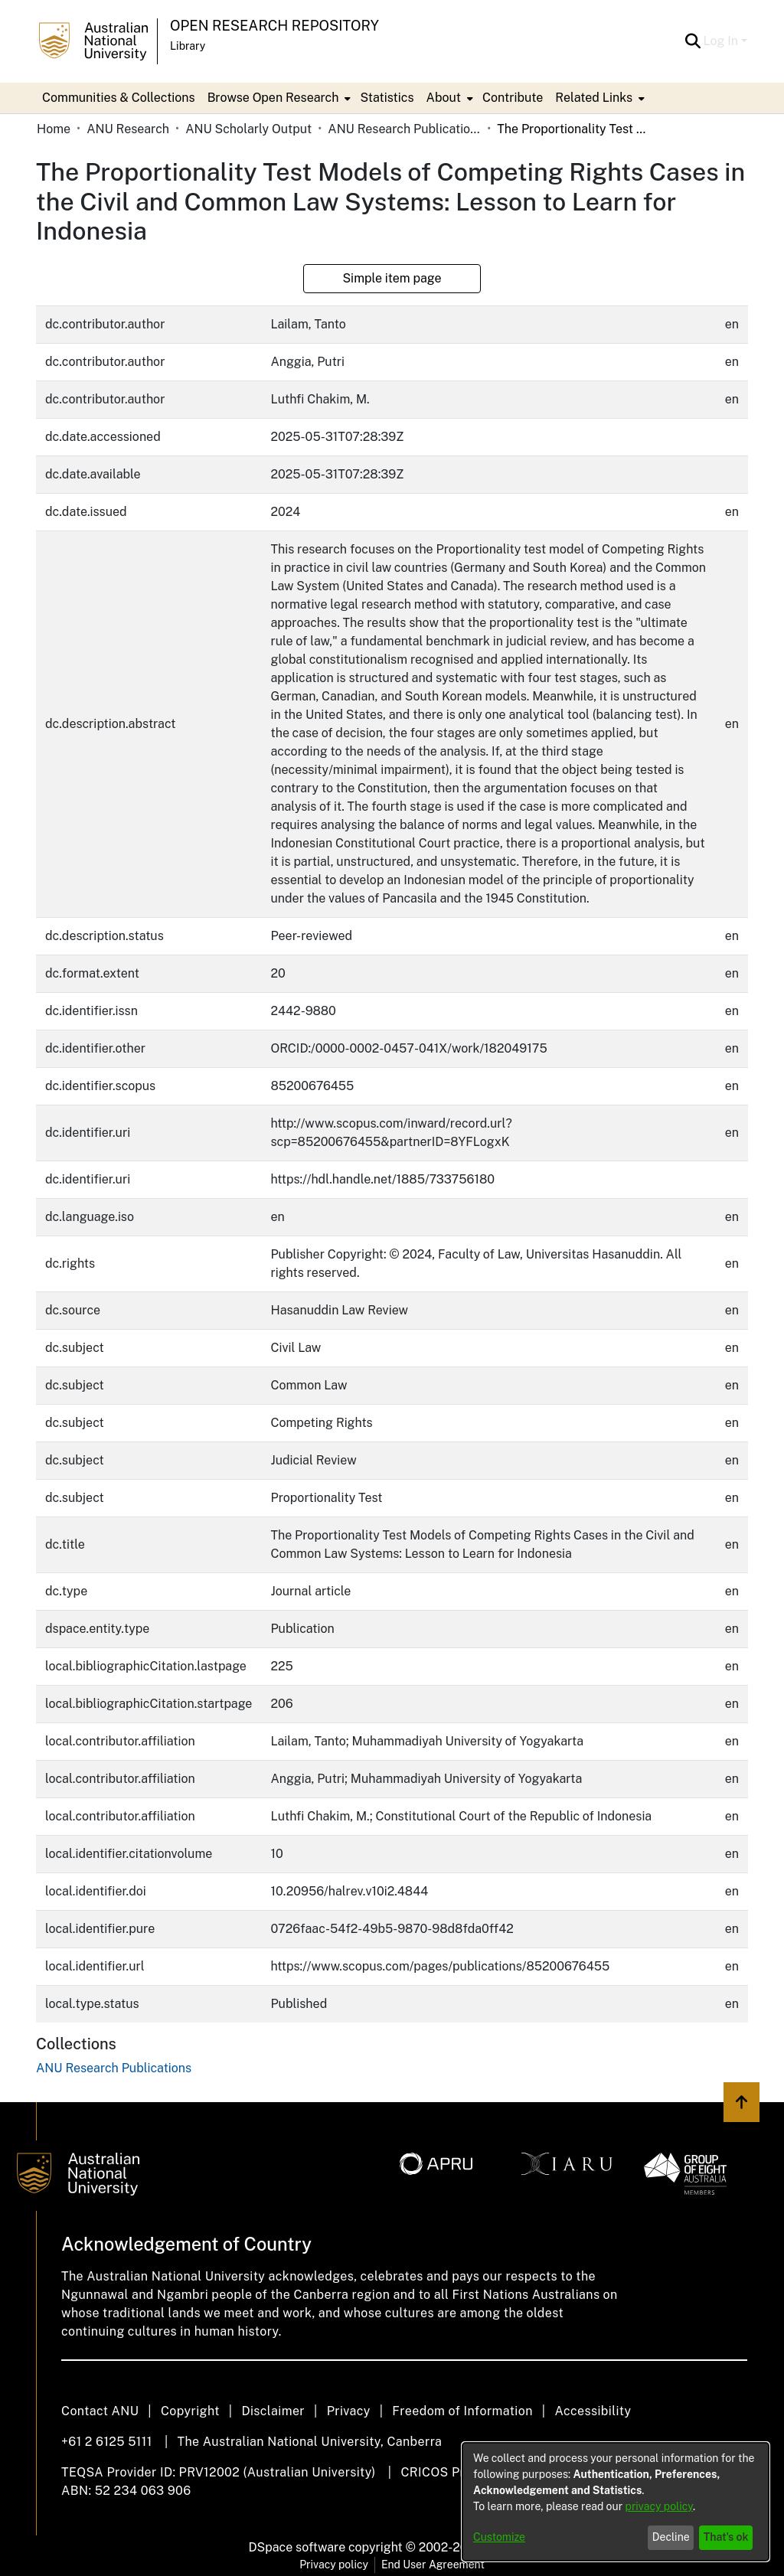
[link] (113, 2068)
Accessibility (592, 2411)
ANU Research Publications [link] (404, 129)
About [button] (443, 97)
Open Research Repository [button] (274, 26)
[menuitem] (277, 98)
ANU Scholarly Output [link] (248, 129)
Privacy (349, 2411)
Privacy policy (333, 2564)
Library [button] (187, 46)
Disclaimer (273, 2411)
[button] (693, 41)
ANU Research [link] (128, 129)
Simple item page (391, 278)
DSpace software (297, 2547)
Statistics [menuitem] (386, 97)
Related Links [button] (593, 97)
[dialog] (615, 2502)
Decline (671, 2537)
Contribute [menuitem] (512, 97)
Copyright (190, 2411)
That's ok (726, 2537)
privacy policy (659, 2506)
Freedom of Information (462, 2411)
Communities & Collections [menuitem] (118, 97)
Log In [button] (722, 41)
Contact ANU (100, 2411)
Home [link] (53, 129)
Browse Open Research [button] (273, 97)
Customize (499, 2537)
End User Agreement (433, 2564)
